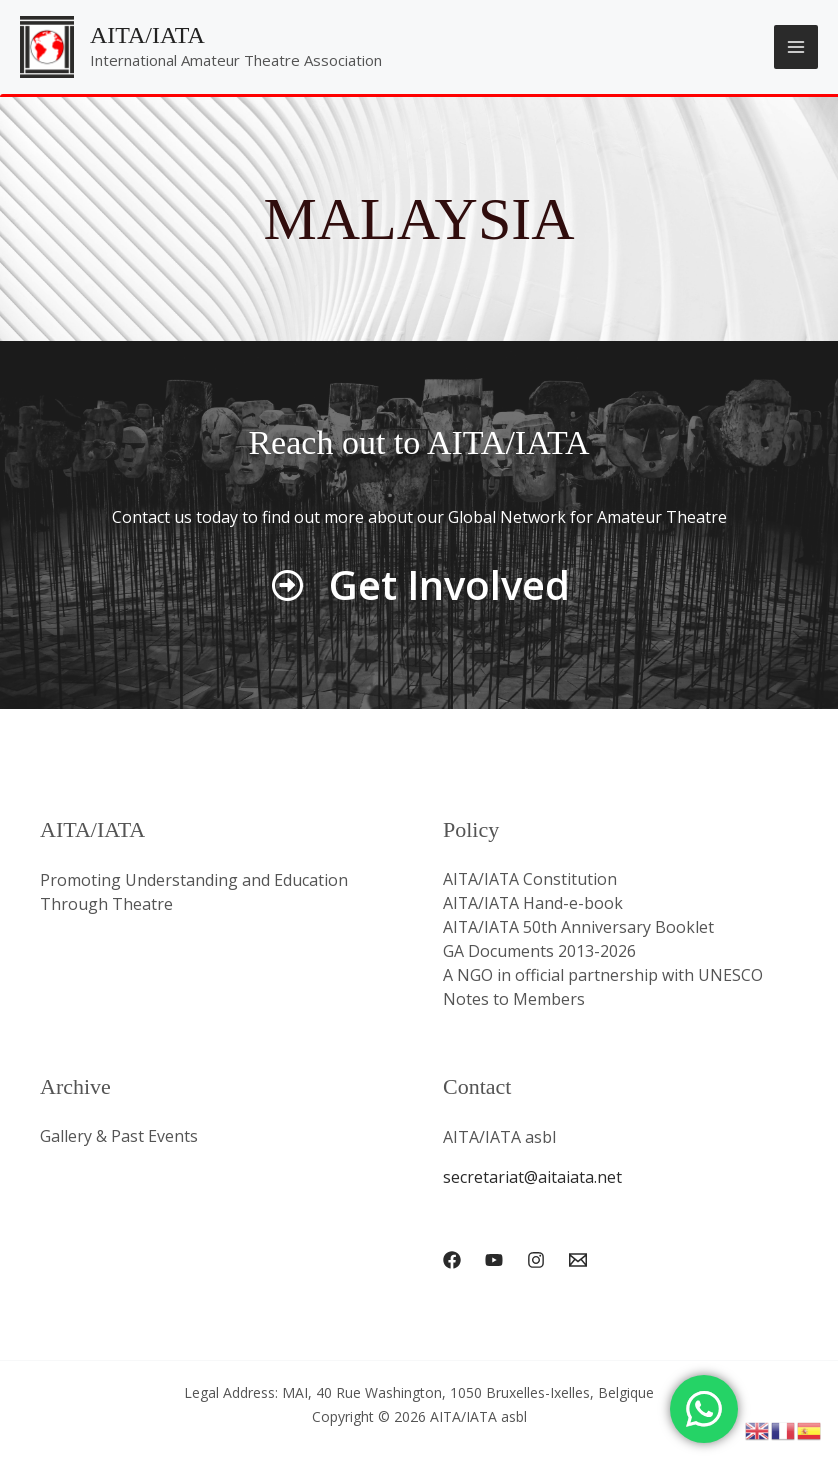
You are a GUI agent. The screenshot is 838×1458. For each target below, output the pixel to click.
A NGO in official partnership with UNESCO (603, 976)
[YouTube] (494, 1259)
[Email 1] (578, 1259)
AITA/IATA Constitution (531, 880)
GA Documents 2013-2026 (539, 952)
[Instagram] (536, 1259)
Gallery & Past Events (119, 1137)
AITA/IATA (147, 35)
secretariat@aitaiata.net (532, 1177)
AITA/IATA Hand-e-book (534, 904)
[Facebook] (452, 1259)
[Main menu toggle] (796, 47)
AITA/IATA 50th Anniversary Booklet (579, 928)
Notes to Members (514, 1000)
